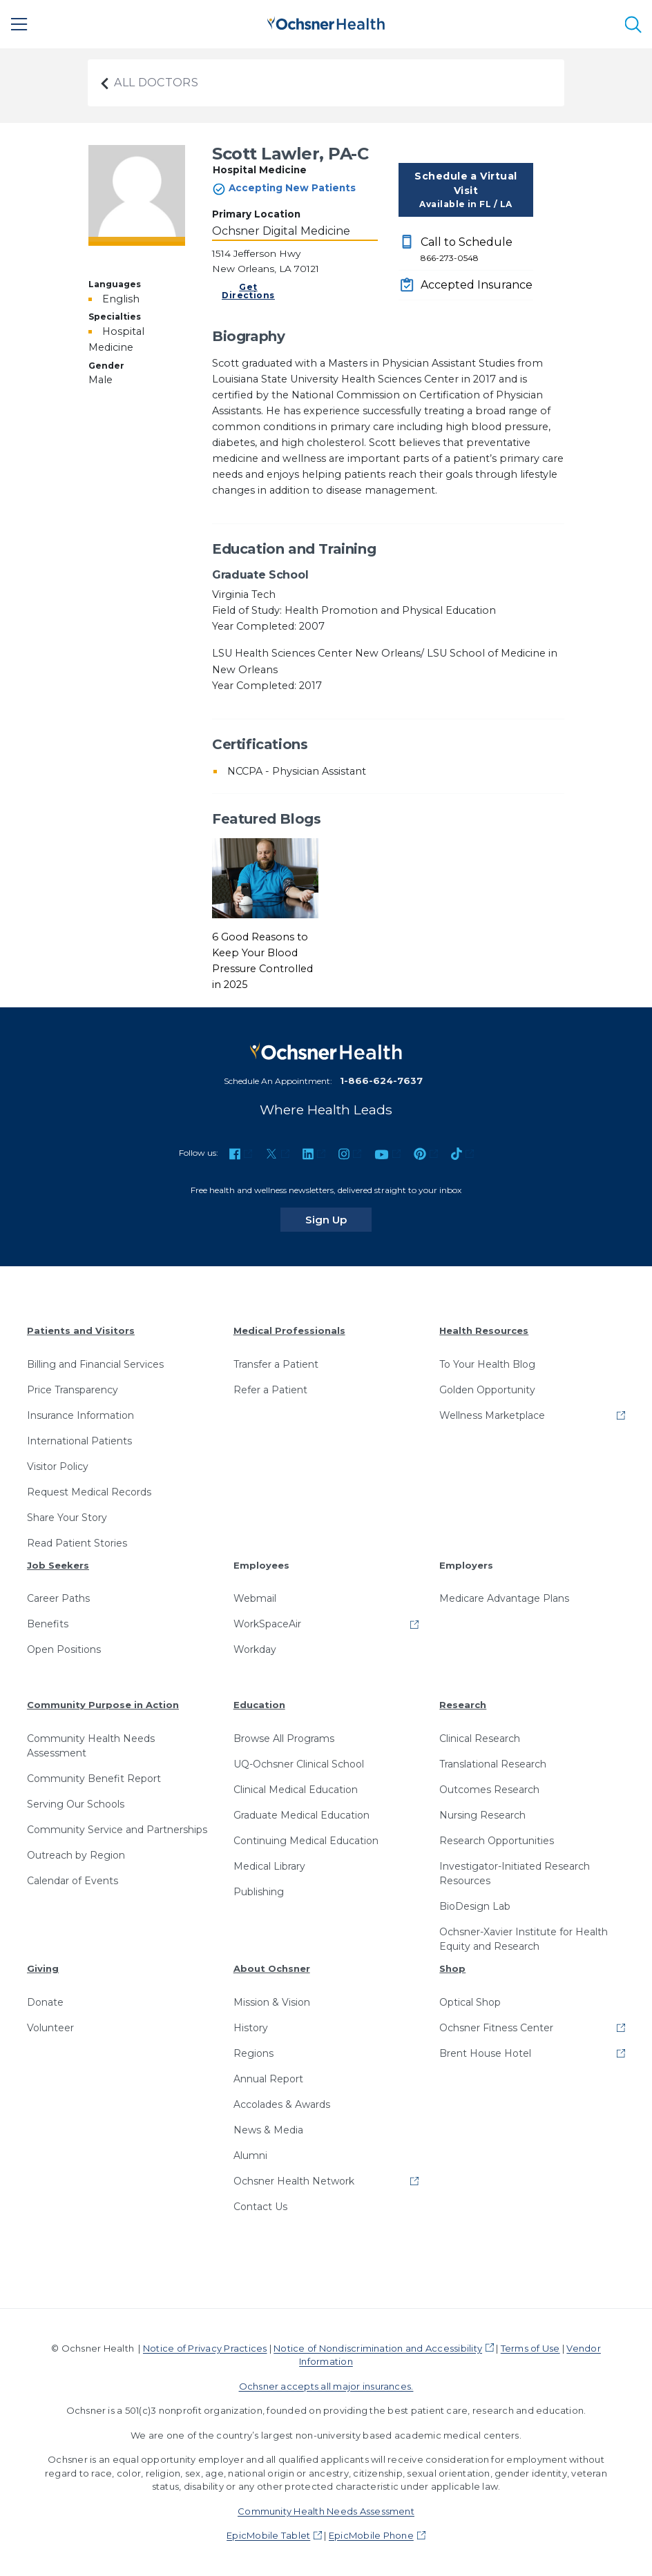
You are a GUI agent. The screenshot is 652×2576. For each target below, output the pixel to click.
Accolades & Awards (281, 2104)
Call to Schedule (477, 249)
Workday (254, 1649)
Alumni (250, 2155)
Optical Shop (470, 2002)
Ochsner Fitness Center (496, 2028)
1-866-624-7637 (381, 1080)
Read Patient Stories (77, 1543)
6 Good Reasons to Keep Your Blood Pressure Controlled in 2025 (262, 961)
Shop (452, 1968)
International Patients (79, 1441)
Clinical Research (479, 1738)
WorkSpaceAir (267, 1624)
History (250, 2028)
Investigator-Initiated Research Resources (514, 1873)
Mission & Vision (271, 2002)
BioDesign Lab (474, 1906)
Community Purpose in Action (103, 1704)
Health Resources (483, 1330)
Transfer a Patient (275, 1364)
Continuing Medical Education (305, 1840)
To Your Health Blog (487, 1364)
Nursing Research (482, 1815)
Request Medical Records (89, 1492)
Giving (43, 1968)
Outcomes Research (489, 1789)
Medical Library (269, 1866)
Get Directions (248, 291)
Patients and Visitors (81, 1330)
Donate (45, 2002)
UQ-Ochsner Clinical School (298, 1764)
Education (259, 1704)
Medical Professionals (289, 1330)
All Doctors (148, 82)
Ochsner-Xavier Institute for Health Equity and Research (523, 1939)
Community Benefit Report (94, 1778)
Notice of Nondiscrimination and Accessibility (378, 2348)
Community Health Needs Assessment (91, 1745)
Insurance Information (80, 1415)
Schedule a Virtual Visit (465, 190)
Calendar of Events (72, 1881)
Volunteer (50, 2028)
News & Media (268, 2130)
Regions (253, 2053)
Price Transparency (72, 1390)
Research (462, 1704)
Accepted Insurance (477, 284)
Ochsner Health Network (293, 2181)
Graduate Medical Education (301, 1815)
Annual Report (268, 2079)
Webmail (254, 1598)
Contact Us (260, 2206)
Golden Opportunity (487, 1390)
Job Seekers (58, 1565)
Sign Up (338, 1219)
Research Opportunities (496, 1840)
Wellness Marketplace (492, 1415)
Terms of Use (530, 2348)
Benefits (47, 1624)
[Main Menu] (19, 24)
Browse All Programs (283, 1738)
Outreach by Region (76, 1855)
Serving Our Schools (75, 1804)
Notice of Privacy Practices (205, 2348)
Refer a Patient (270, 1390)
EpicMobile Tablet (268, 2535)
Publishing (258, 1892)
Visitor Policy (57, 1466)
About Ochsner (271, 1968)
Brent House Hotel (485, 2053)
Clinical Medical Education (295, 1789)
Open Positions (64, 1649)
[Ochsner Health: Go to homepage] (326, 21)
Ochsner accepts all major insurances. (326, 2386)
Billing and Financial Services (95, 1364)
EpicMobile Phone (371, 2535)
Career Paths (58, 1598)
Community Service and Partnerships (117, 1829)
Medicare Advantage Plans (504, 1598)
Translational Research (492, 1764)
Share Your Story (67, 1517)
